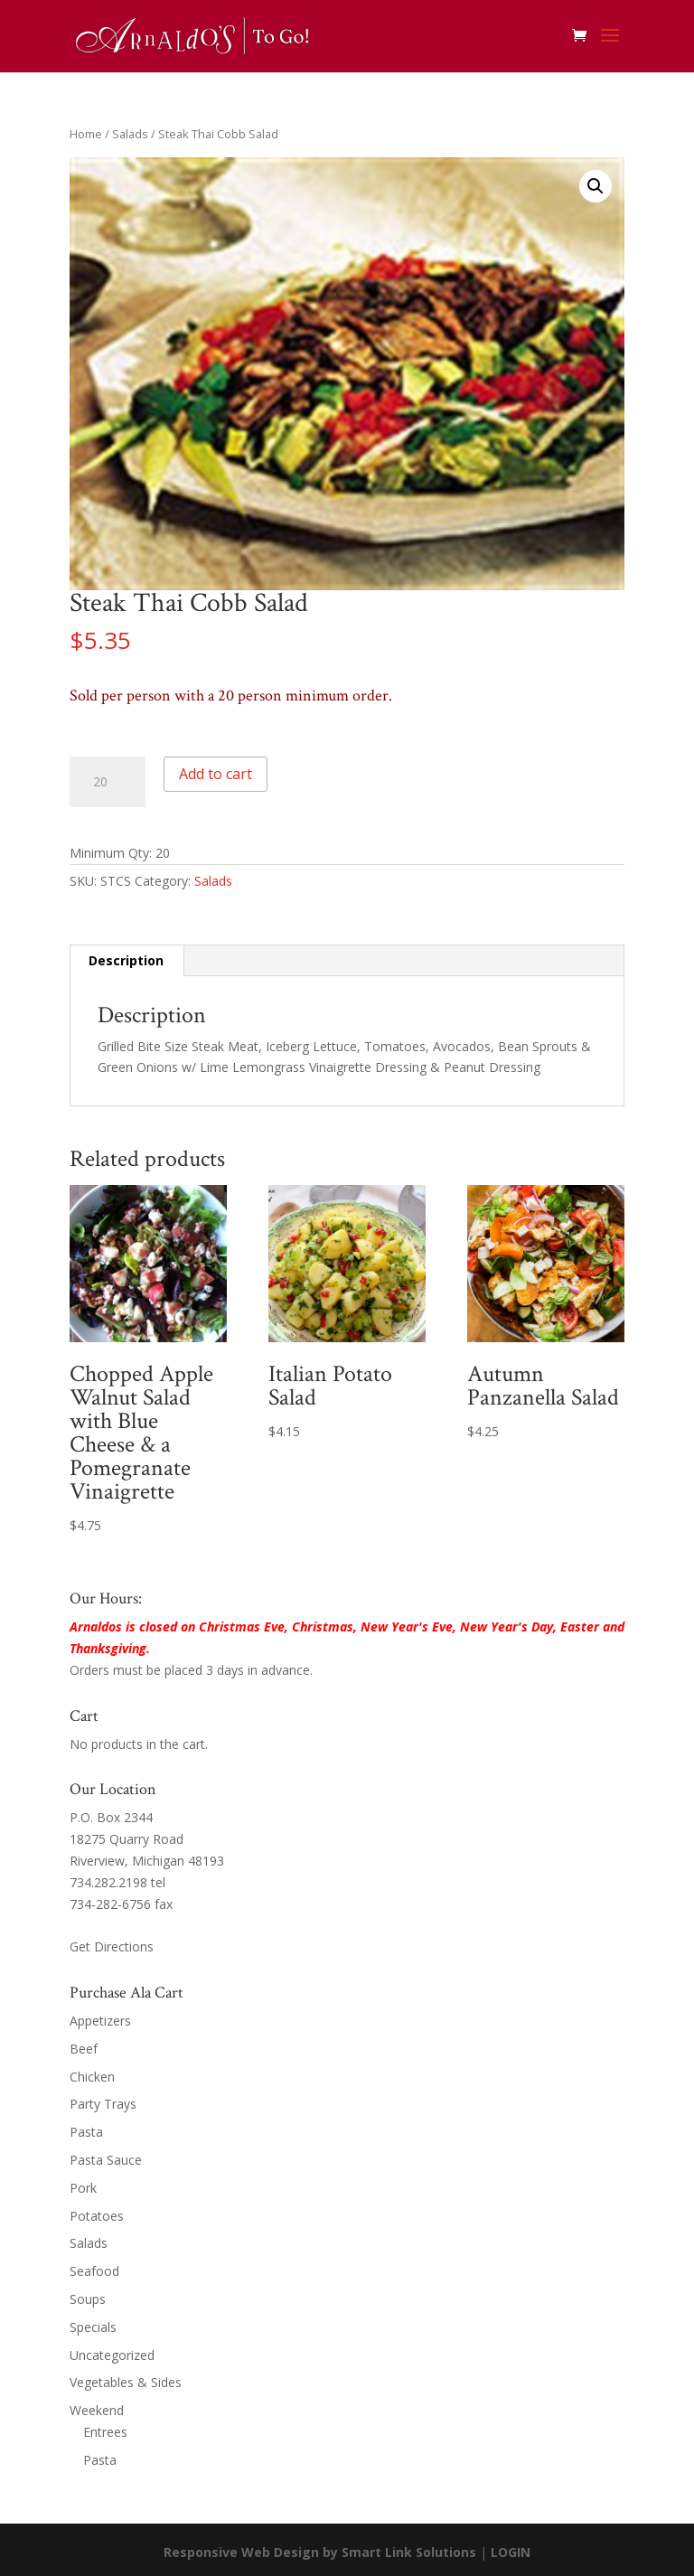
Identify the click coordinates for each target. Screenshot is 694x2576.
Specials (93, 2327)
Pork (83, 2187)
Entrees (105, 2431)
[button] (595, 186)
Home (86, 134)
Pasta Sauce (106, 2159)
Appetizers (100, 2020)
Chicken (92, 2076)
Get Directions (112, 1946)
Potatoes (97, 2215)
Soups (88, 2299)
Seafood (94, 2271)
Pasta (86, 2131)
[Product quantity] (107, 782)
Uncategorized (112, 2355)
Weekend (97, 2410)
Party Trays (103, 2103)
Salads (130, 134)
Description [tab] (126, 960)
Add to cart (215, 774)
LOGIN (510, 2552)
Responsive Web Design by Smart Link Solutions (320, 2552)
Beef (84, 2048)
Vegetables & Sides (126, 2382)
